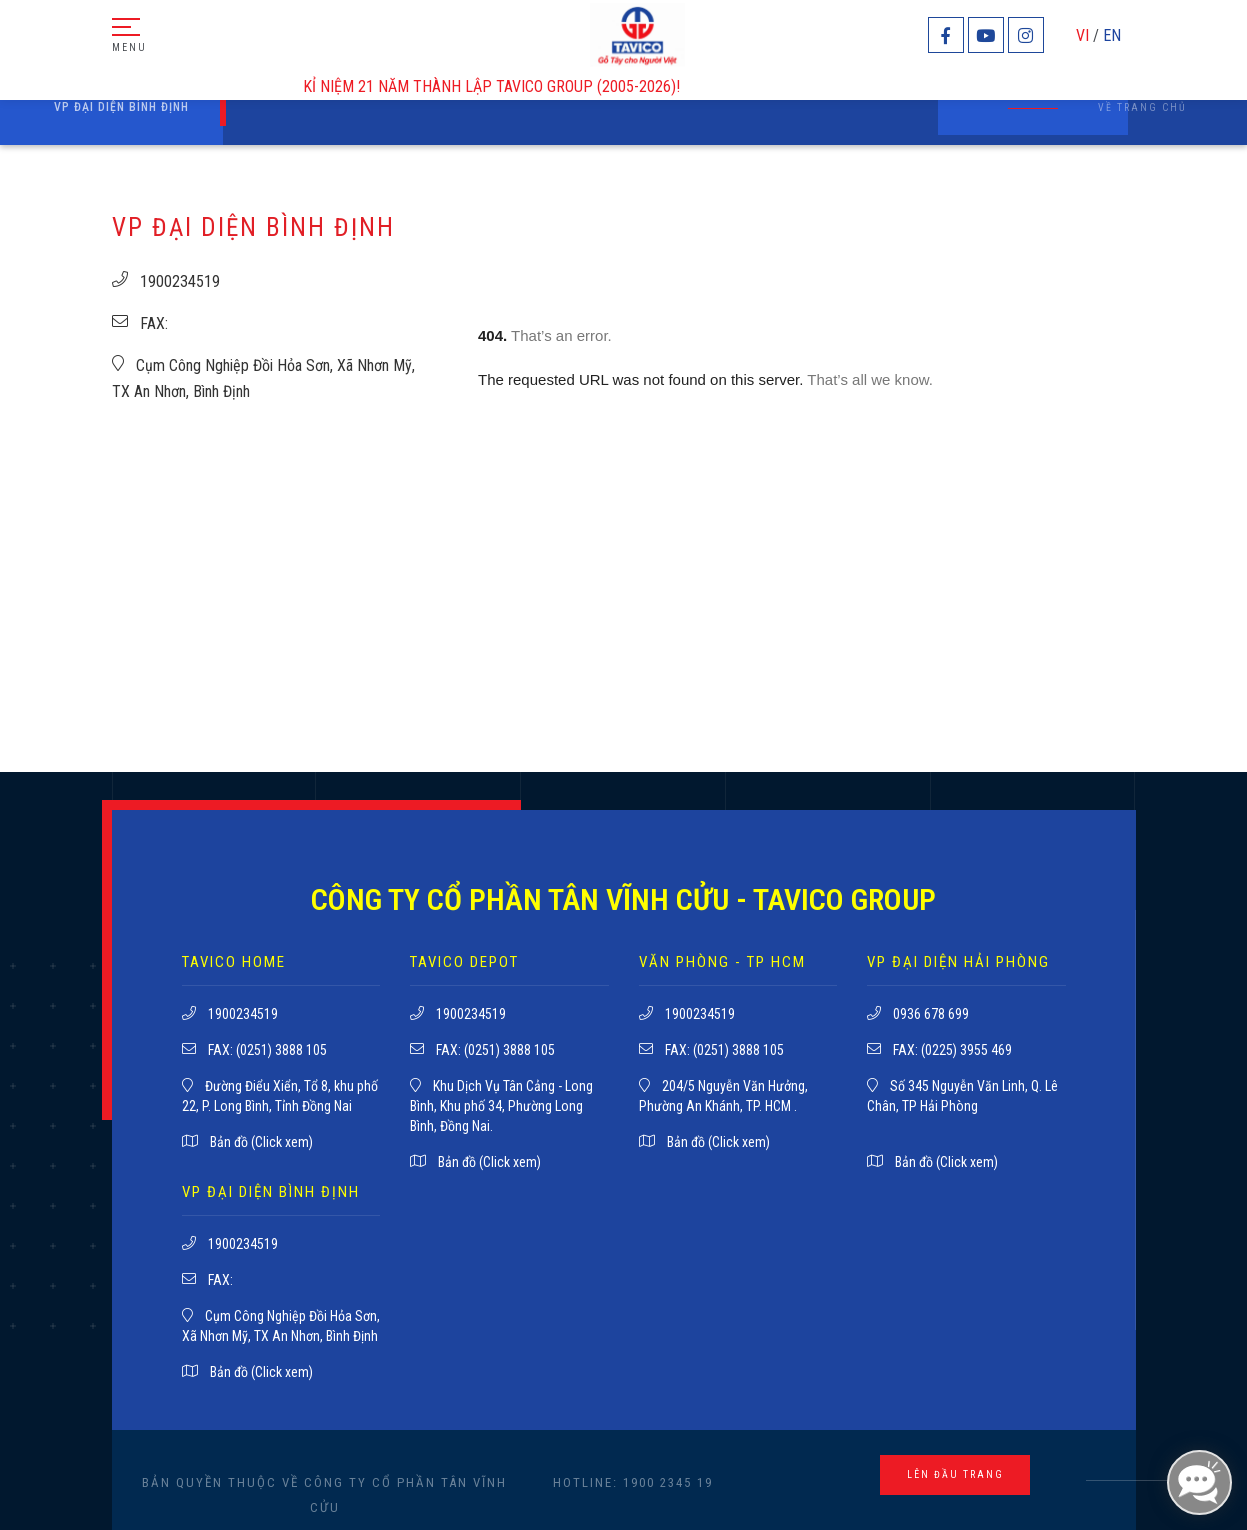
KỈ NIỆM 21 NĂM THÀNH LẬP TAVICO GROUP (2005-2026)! (502, 86)
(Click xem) (282, 1142)
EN (1112, 35)
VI (1082, 35)
